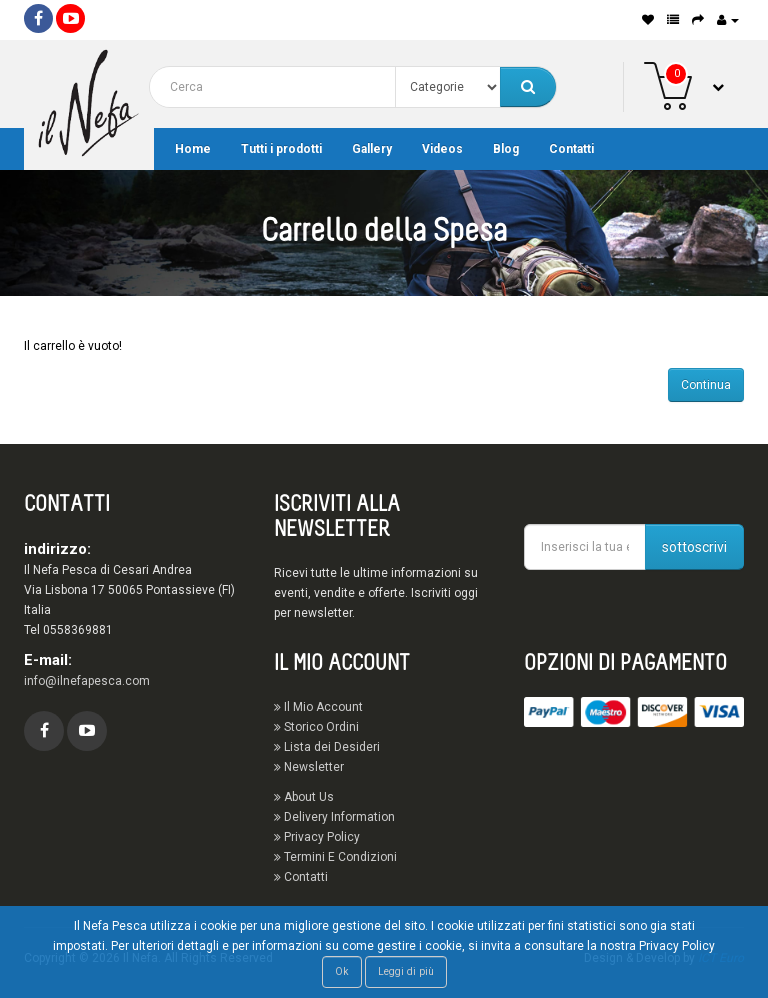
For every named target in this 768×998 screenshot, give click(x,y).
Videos (442, 149)
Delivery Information (334, 817)
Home (193, 149)
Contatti (571, 149)
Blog (506, 149)
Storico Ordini (316, 727)
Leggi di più (406, 971)
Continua (706, 385)
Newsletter (309, 767)
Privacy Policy (317, 837)
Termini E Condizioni (335, 857)
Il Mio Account (318, 707)
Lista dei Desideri (327, 747)
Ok (342, 971)
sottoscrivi (694, 547)
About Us (304, 797)
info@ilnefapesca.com (87, 681)
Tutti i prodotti (281, 149)
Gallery (372, 149)
